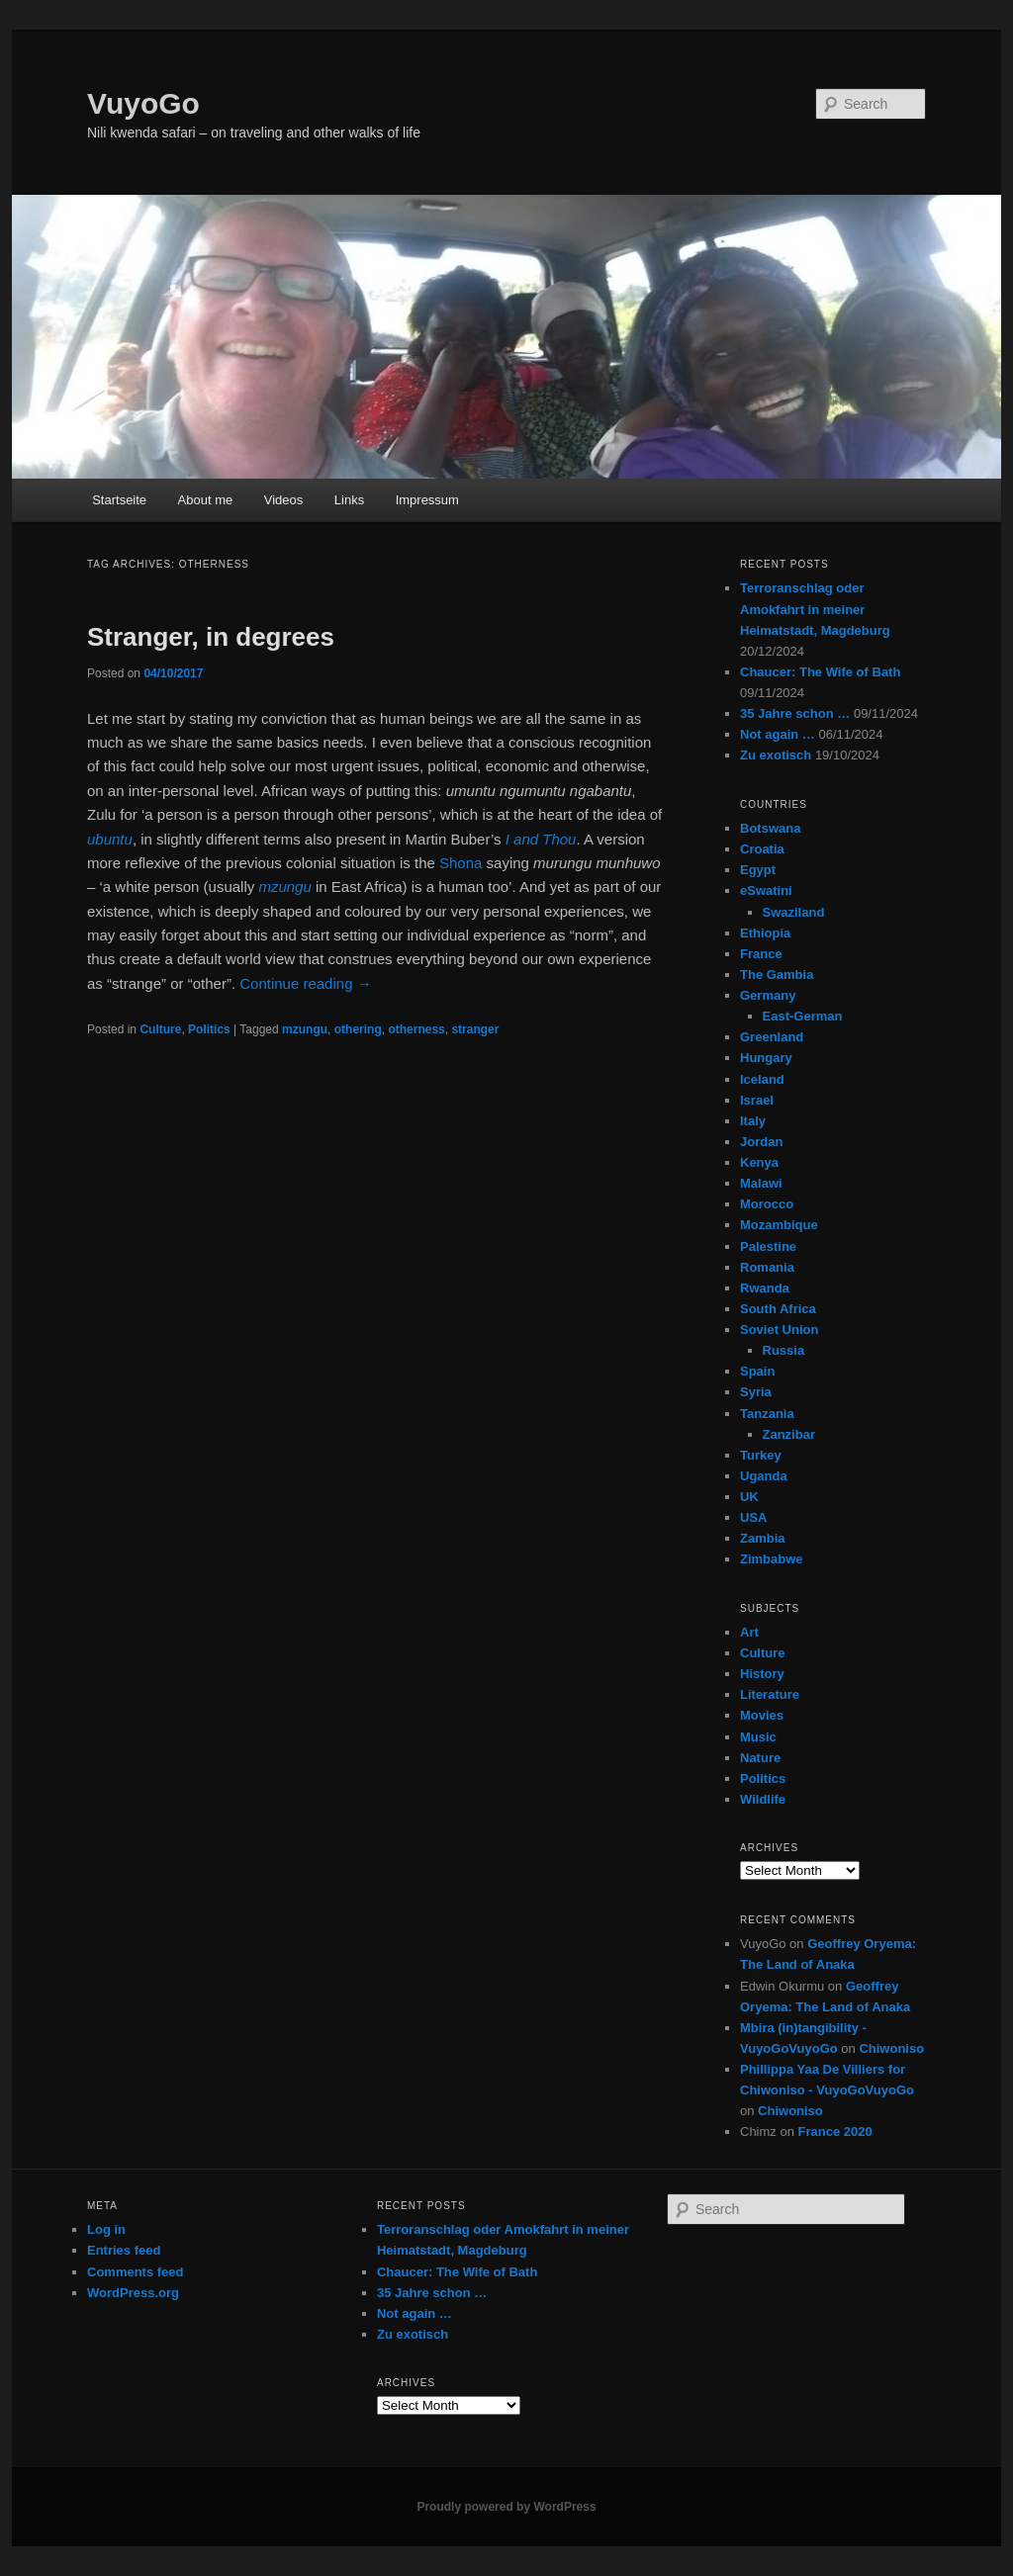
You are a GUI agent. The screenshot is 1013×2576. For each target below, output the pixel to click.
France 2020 (835, 2131)
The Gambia (776, 974)
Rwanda (764, 1288)
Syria (756, 1391)
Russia (784, 1350)
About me (205, 499)
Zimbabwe (771, 1559)
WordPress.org (133, 2292)
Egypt (758, 869)
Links (349, 499)
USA (753, 1517)
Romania (767, 1267)
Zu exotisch (775, 755)
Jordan (761, 1141)
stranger (475, 1029)
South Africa (778, 1308)
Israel (757, 1100)
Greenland (771, 1036)
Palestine (768, 1246)
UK (749, 1496)
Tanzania (767, 1413)
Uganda (763, 1475)
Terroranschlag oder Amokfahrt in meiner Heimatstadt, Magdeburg (815, 608)
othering (358, 1029)
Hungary (766, 1057)
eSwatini (766, 890)
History (762, 1673)
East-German (803, 1016)
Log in (106, 2229)
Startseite (119, 499)
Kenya (759, 1162)
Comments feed (135, 2272)
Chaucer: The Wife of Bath (820, 672)
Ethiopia (765, 933)
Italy (753, 1120)
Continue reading (305, 983)
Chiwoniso (891, 2048)
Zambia (762, 1538)
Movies (761, 1715)
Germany (767, 995)
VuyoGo (143, 103)
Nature (760, 1757)
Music (758, 1737)
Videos (284, 499)
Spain (757, 1371)
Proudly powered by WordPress (506, 2507)
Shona (460, 862)
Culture (160, 1029)
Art (749, 1632)
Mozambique (779, 1224)
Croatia (762, 849)
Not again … (777, 734)
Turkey (761, 1455)
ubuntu (110, 839)
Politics (209, 1029)
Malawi (761, 1183)
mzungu (304, 1029)
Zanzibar (789, 1434)
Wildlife (762, 1799)
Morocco (766, 1204)
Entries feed (123, 2250)
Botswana (770, 828)
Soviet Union (779, 1329)
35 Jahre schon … (795, 713)
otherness (416, 1029)
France (761, 953)
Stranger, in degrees (210, 637)
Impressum (427, 499)
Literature (769, 1694)
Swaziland (794, 912)
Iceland (762, 1079)
